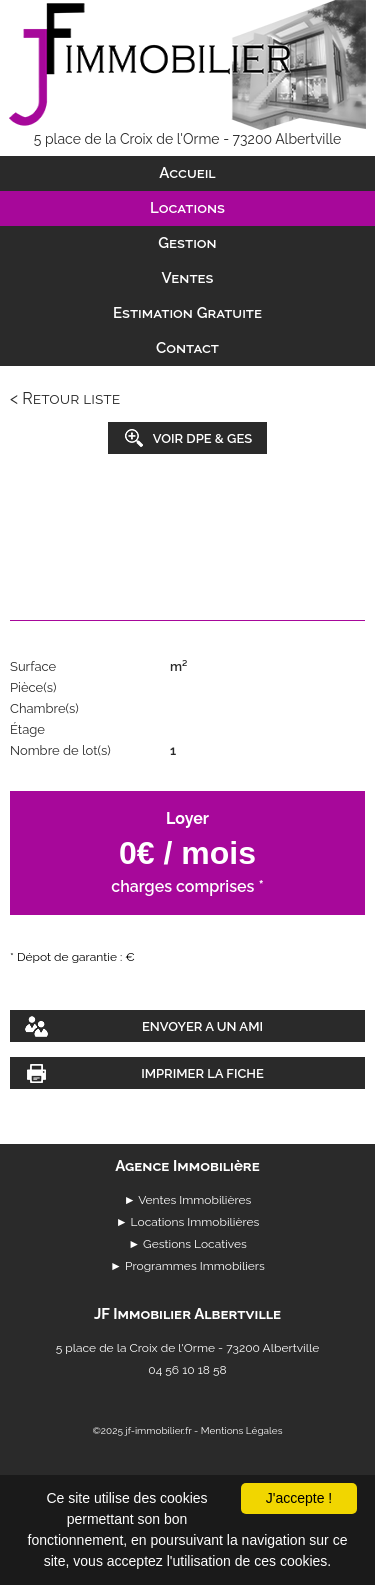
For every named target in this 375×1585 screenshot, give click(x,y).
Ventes (188, 278)
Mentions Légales (242, 1430)
